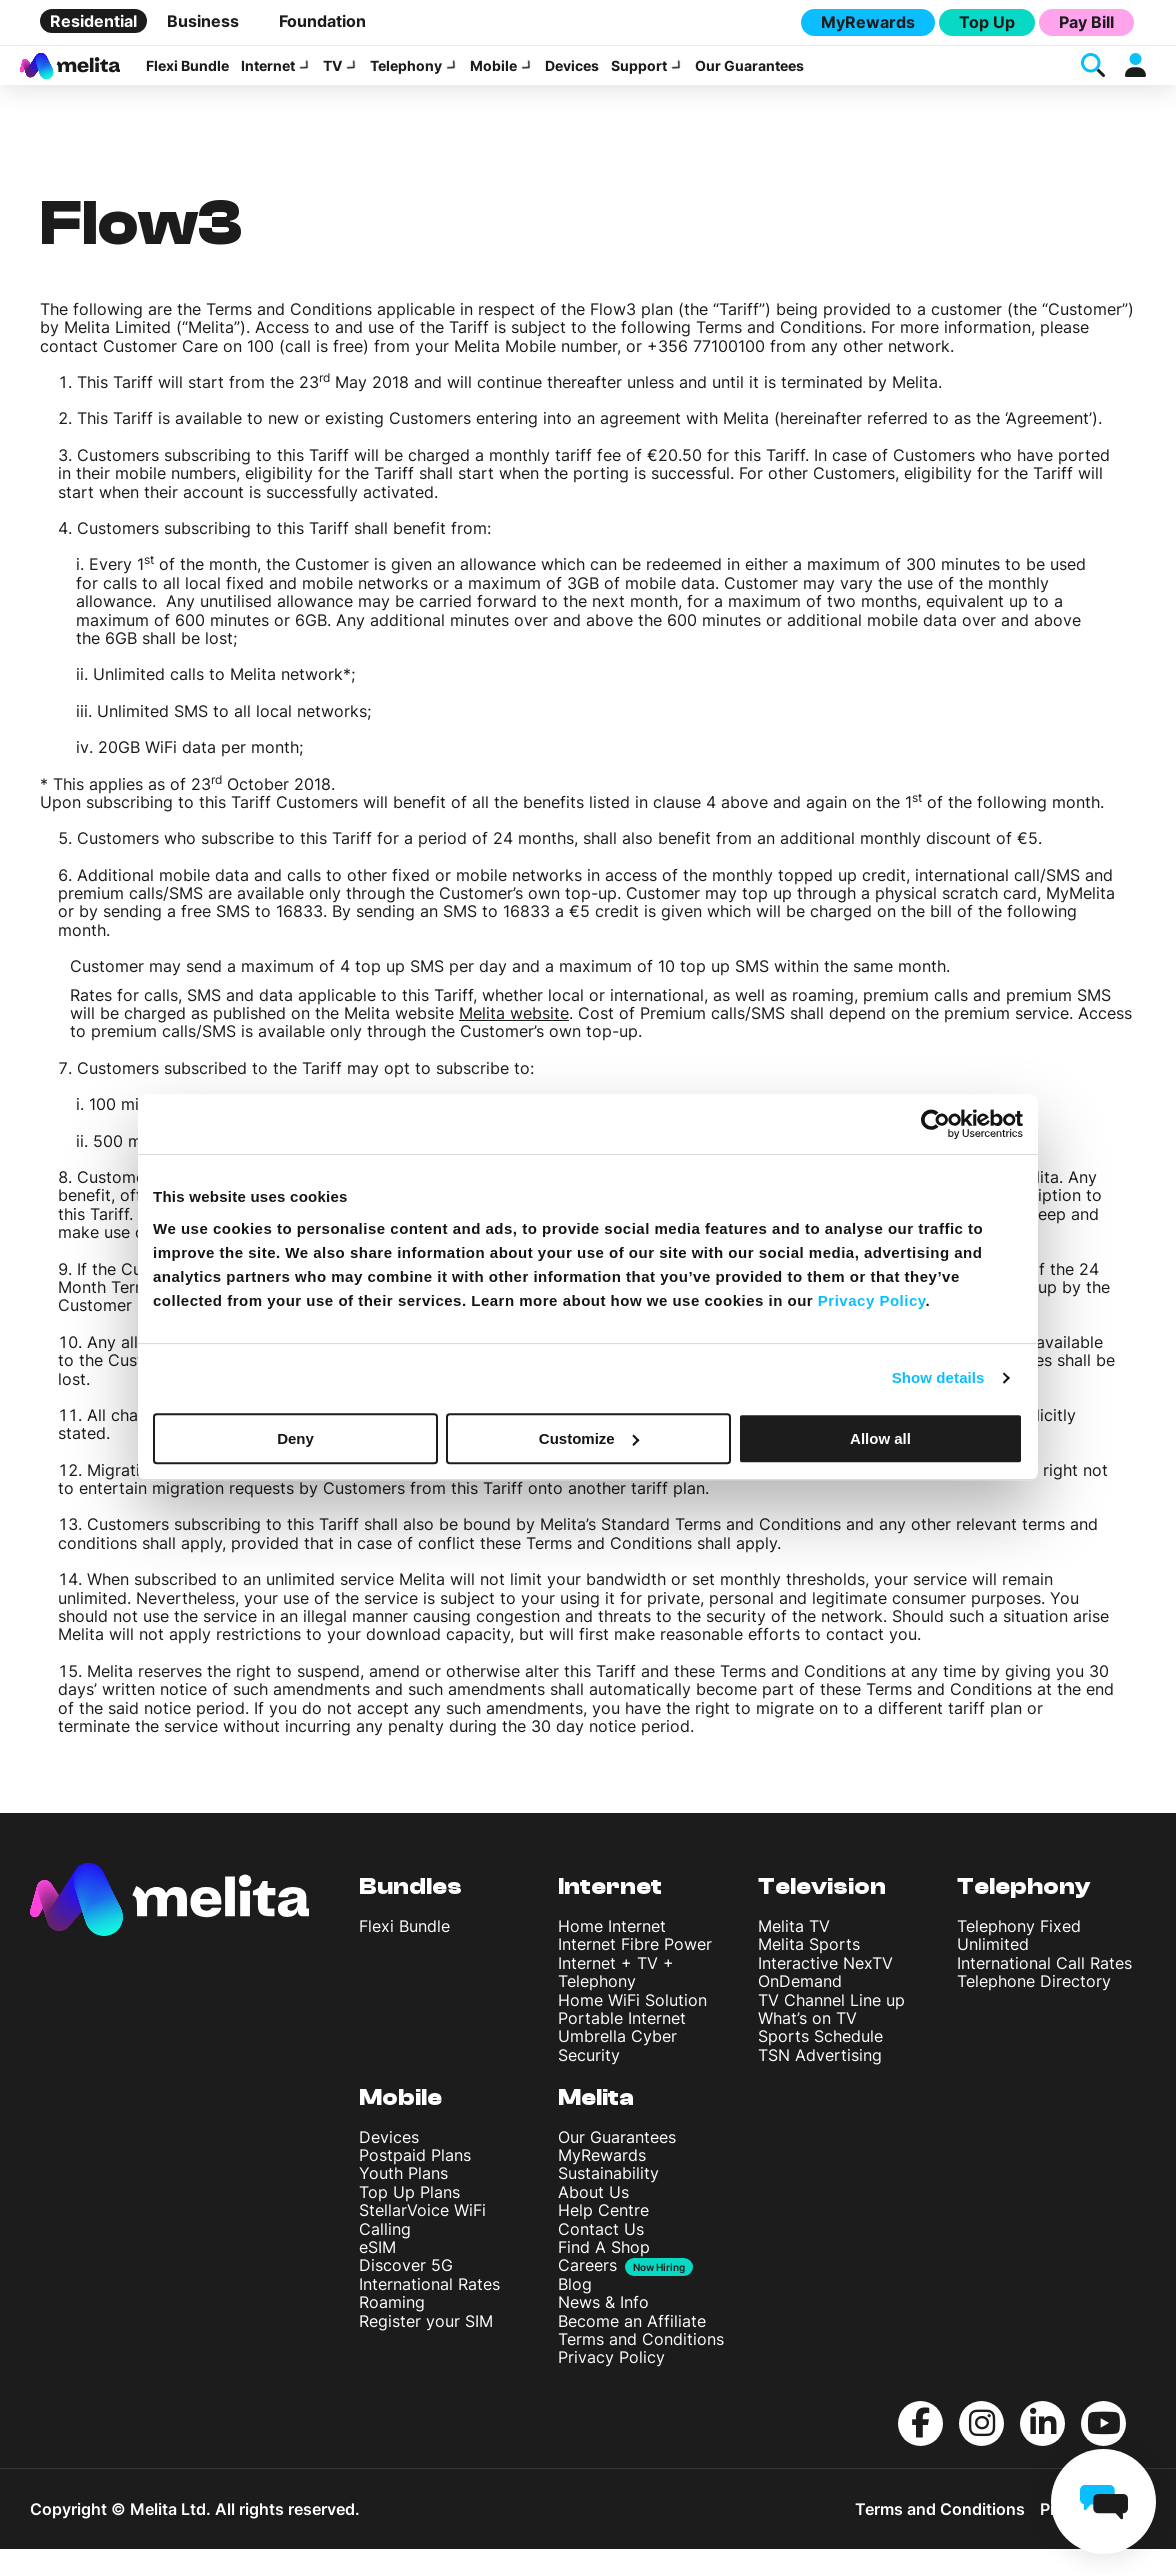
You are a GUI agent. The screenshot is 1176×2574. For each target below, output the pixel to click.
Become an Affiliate (632, 2346)
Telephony (406, 78)
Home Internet (612, 1951)
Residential (93, 21)
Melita (596, 2122)
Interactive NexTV (825, 1988)
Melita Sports (809, 1969)
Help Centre (603, 2235)
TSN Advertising (820, 2080)
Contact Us (601, 2254)
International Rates (429, 2309)
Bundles (410, 1911)
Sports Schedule (820, 2061)
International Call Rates (1044, 1988)
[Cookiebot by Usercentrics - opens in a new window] (935, 1124)
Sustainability (608, 2198)
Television (822, 1911)
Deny (295, 1438)
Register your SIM (426, 2346)
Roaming (392, 2327)
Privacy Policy (611, 2382)
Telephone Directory (1034, 2006)
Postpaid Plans (415, 2180)
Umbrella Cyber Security (617, 2070)
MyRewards (868, 22)
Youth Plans (403, 2198)
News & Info (603, 2327)
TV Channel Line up (831, 2025)
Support (639, 78)
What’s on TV (807, 2043)
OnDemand (800, 2006)
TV (332, 78)
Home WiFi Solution (632, 2025)
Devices (572, 78)
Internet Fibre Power (635, 1969)
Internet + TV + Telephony (616, 1997)
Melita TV (794, 1951)
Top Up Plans (409, 2217)
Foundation (322, 21)
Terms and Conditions (641, 2364)
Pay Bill (1086, 22)
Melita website (514, 1038)
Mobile (493, 78)
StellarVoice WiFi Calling (422, 2244)
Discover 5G (406, 2290)
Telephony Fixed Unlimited (1019, 1960)
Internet (268, 78)
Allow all (880, 1438)
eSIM (377, 2272)
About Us (593, 2217)
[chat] (1103, 2501)
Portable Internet (622, 2043)
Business (203, 21)
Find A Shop (604, 2272)
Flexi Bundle (187, 78)
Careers (587, 2290)
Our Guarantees (749, 78)
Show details (938, 1377)
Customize (589, 1438)
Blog (575, 2309)
